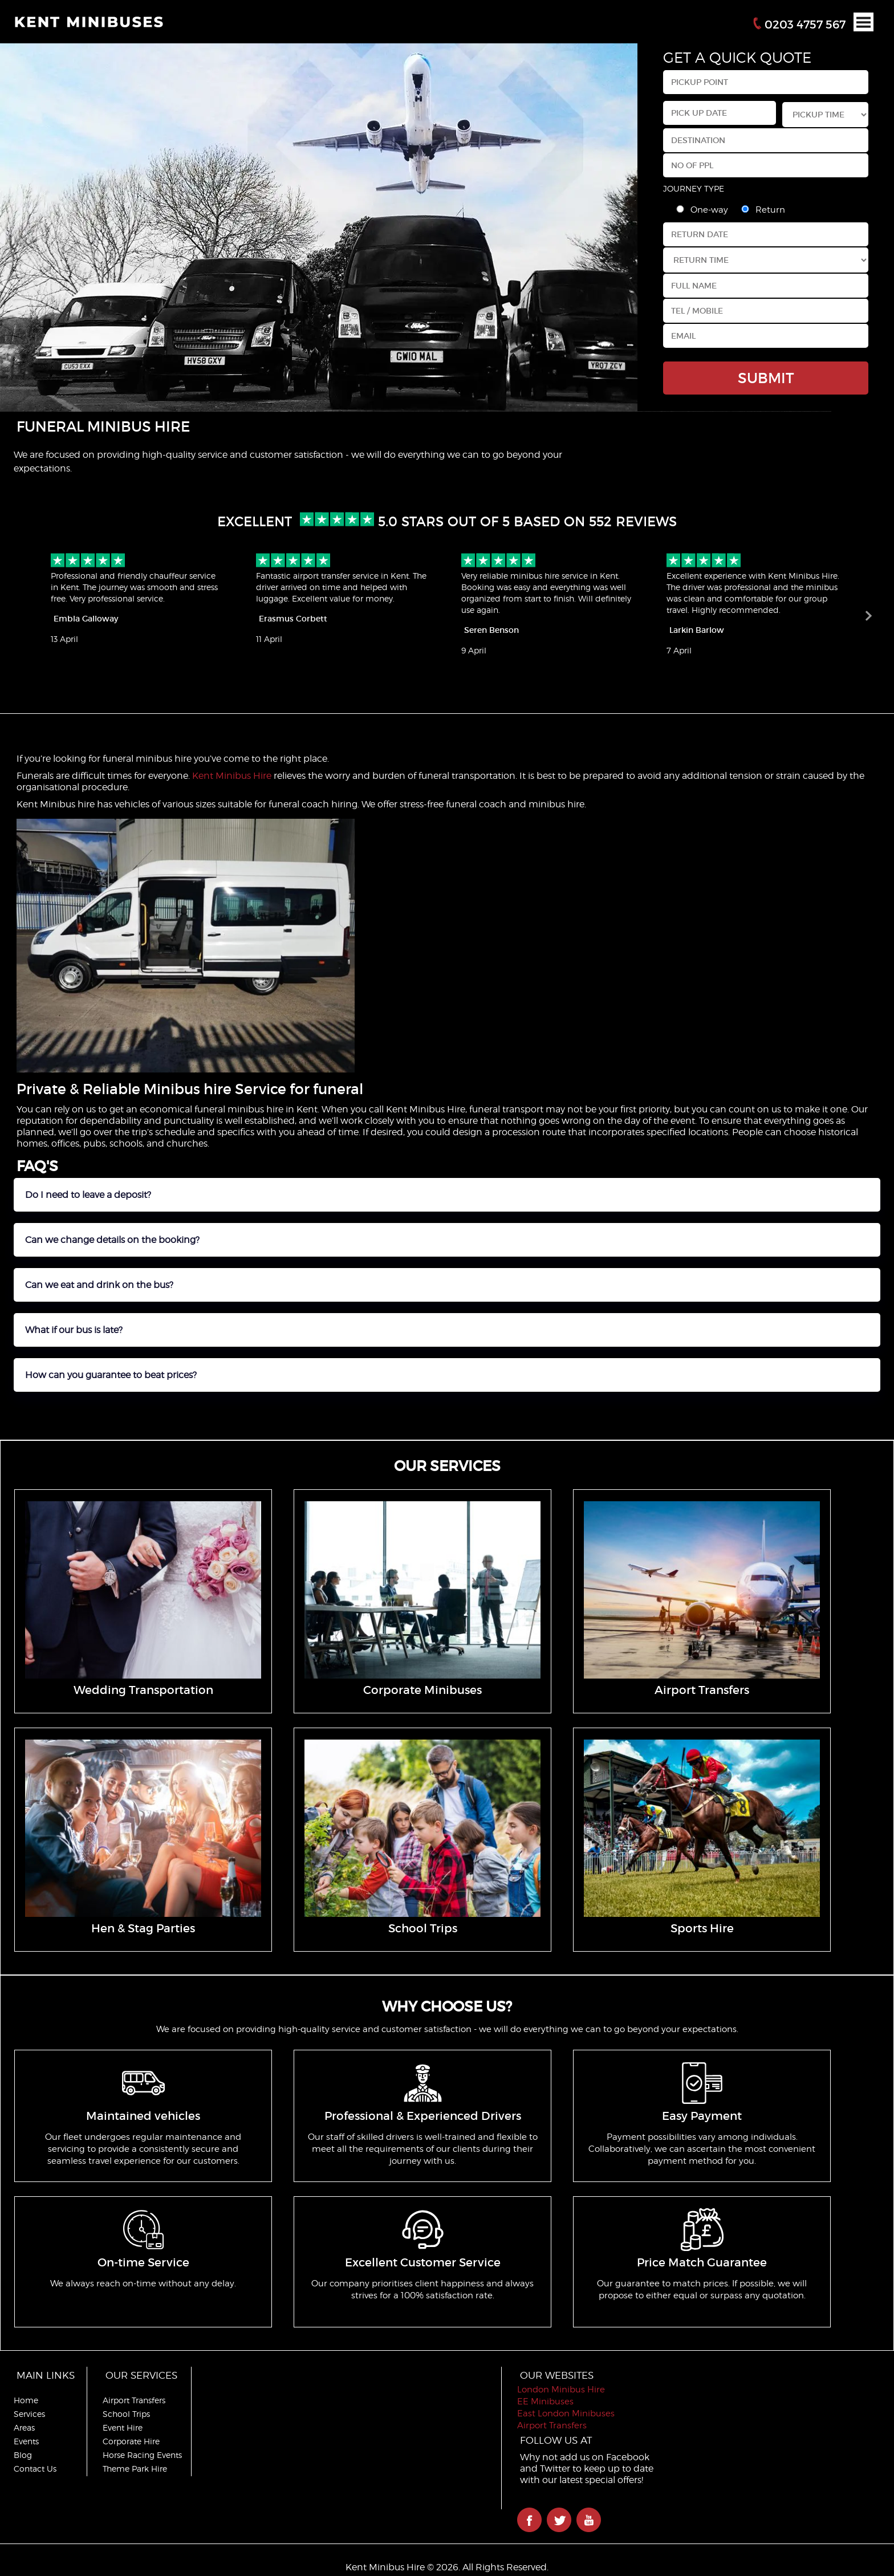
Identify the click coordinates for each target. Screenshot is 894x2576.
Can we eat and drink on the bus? (99, 1284)
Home (26, 2400)
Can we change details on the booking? (112, 1239)
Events (26, 2441)
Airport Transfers (134, 2400)
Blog (23, 2455)
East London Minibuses (566, 2413)
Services (29, 2414)
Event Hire (123, 2427)
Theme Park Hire (135, 2468)
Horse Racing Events (142, 2455)
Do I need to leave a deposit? (88, 1194)
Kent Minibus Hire (231, 775)
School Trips (126, 2414)
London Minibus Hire (561, 2389)
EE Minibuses (545, 2401)
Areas (24, 2427)
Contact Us (35, 2468)
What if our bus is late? (74, 1329)
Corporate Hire (131, 2441)
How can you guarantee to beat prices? (111, 1375)
